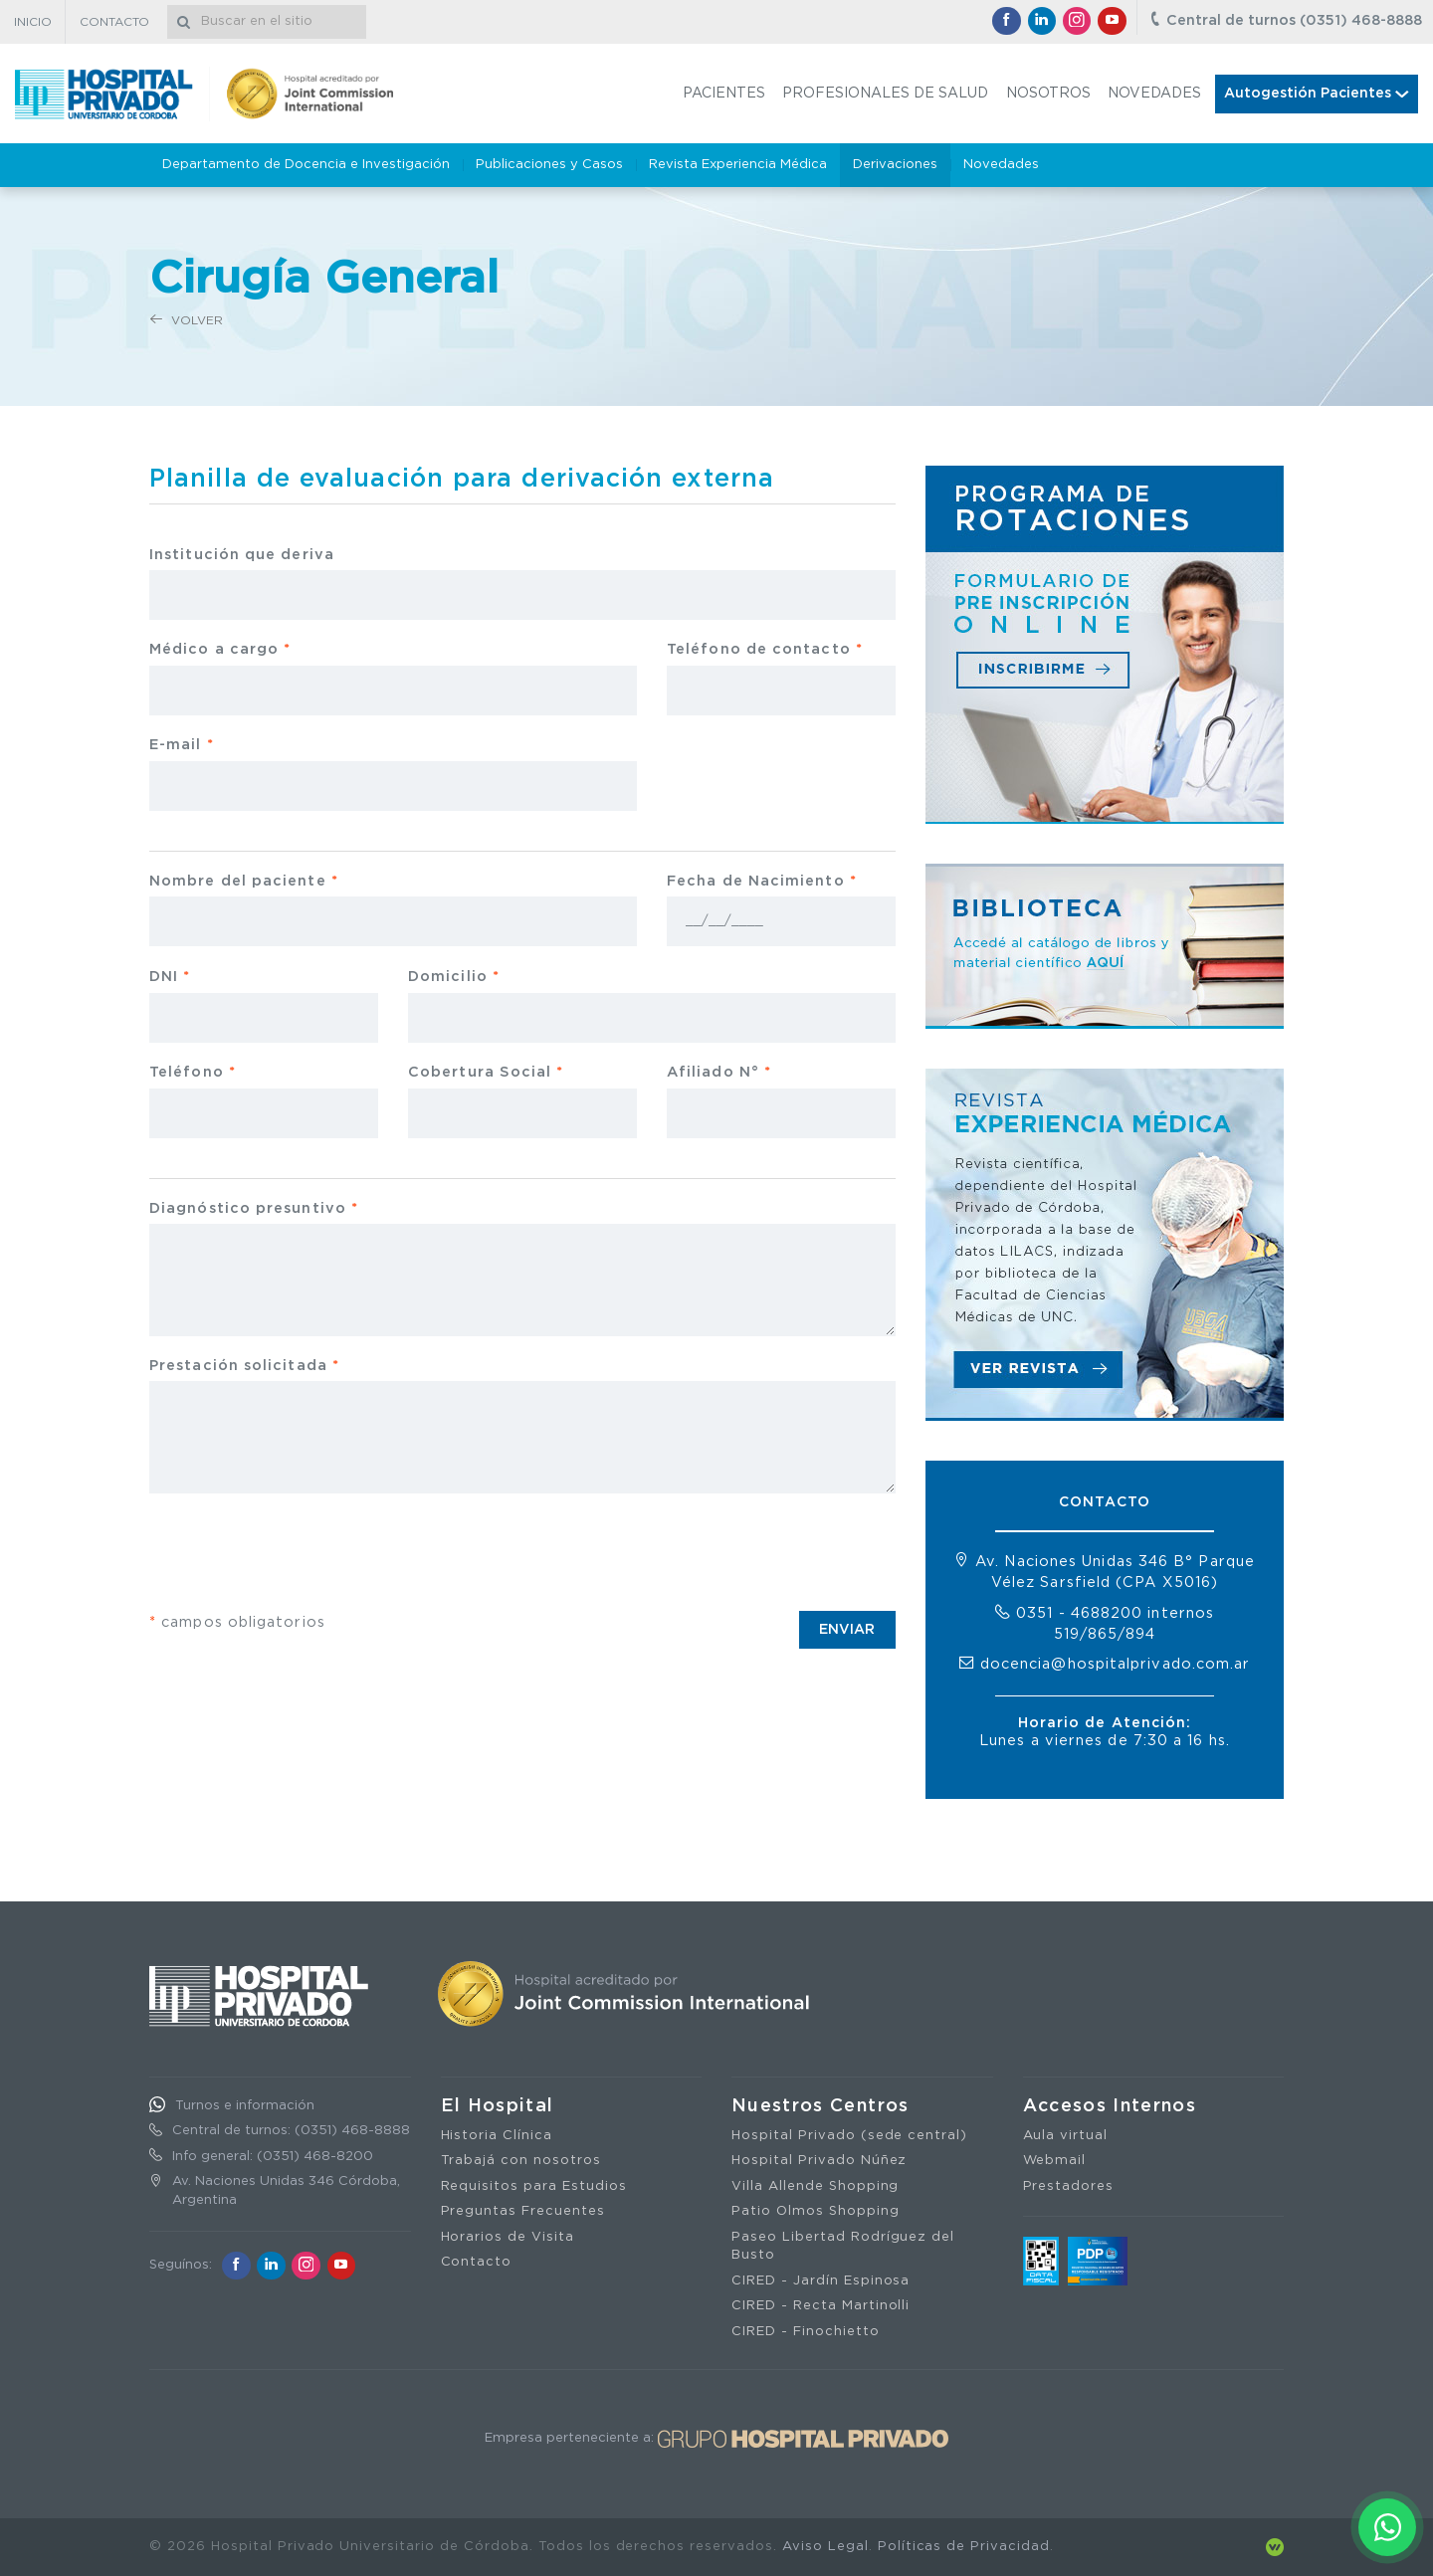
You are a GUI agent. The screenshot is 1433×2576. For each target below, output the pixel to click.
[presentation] (300, 1552)
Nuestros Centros (820, 2106)
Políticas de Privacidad (964, 2546)
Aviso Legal (825, 2546)
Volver (186, 319)
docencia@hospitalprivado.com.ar (1115, 1664)
